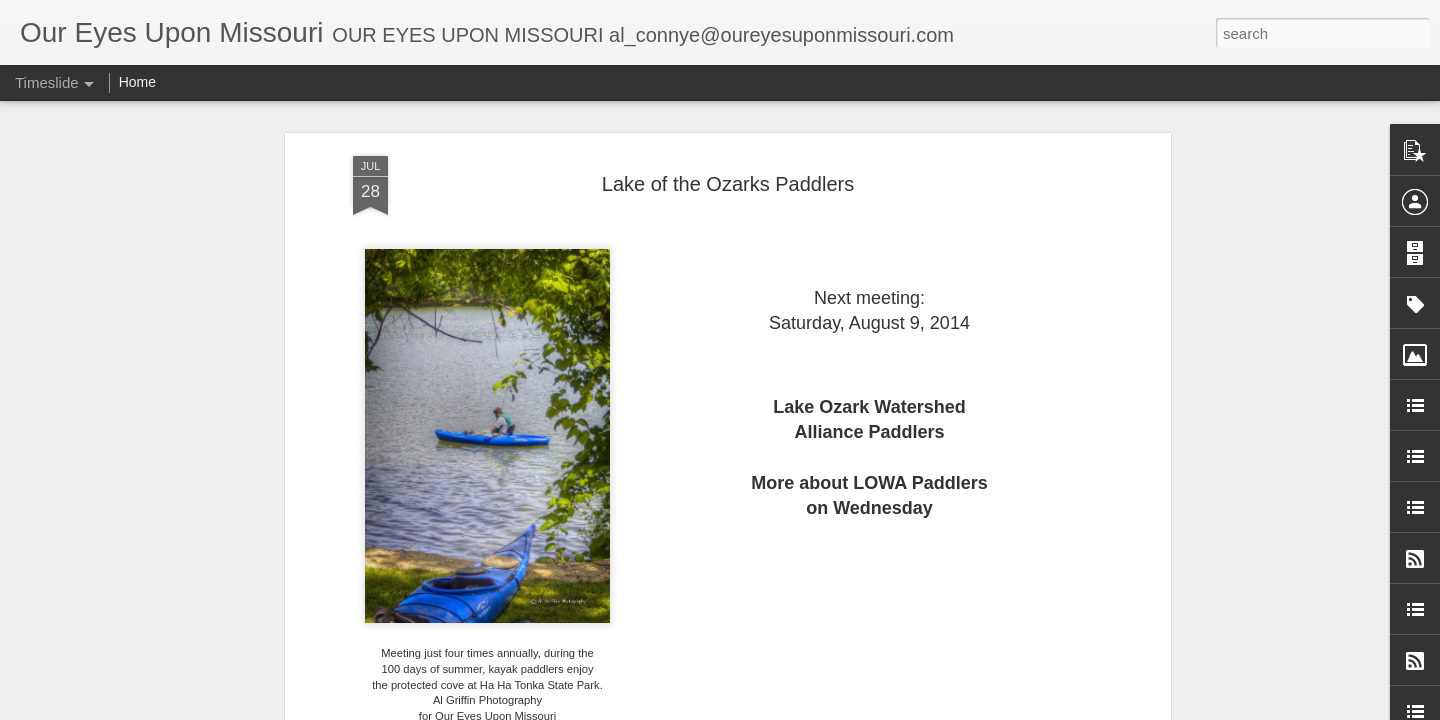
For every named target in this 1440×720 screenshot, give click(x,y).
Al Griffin (807, 650)
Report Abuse (921, 709)
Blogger (862, 709)
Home (137, 82)
